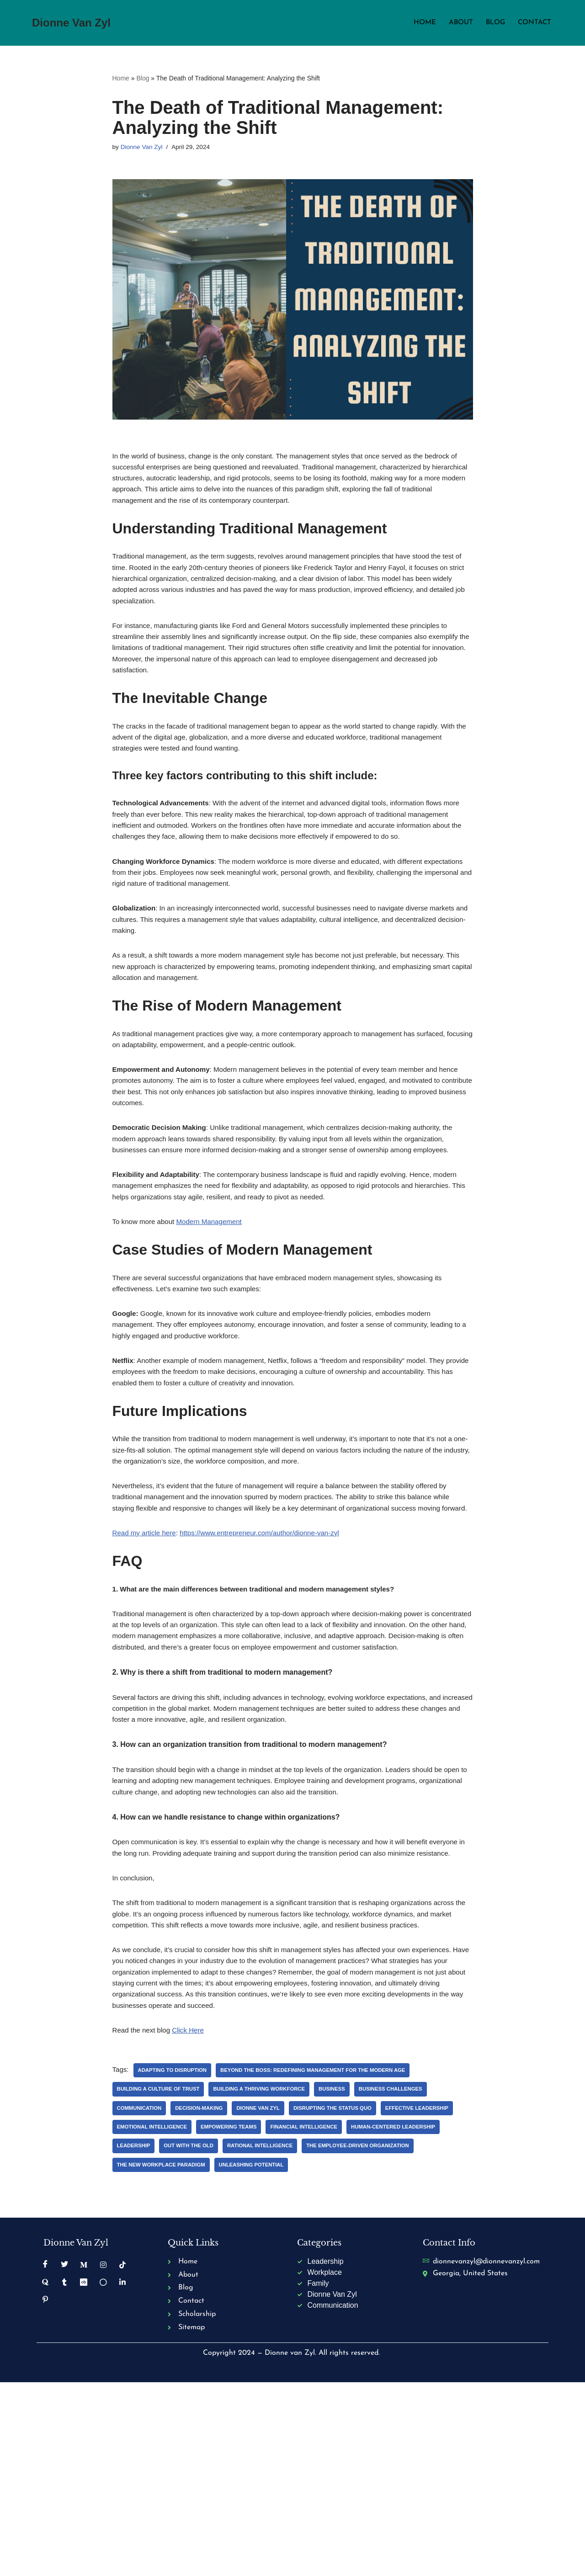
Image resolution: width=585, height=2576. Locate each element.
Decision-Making (203, 2296)
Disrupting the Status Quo (343, 2296)
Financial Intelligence (394, 2315)
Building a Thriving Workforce (267, 2276)
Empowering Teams (315, 2315)
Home (419, 23)
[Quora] (45, 2471)
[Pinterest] (45, 2489)
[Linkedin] (123, 2471)
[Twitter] (64, 2454)
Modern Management (215, 1306)
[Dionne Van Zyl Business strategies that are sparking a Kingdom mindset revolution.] (71, 23)
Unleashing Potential (381, 2353)
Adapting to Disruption (175, 2257)
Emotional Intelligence (234, 2315)
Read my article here (146, 1650)
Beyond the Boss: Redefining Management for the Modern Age (324, 2257)
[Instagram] (103, 2454)
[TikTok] (123, 2454)
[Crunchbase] (84, 2471)
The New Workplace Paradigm (286, 2353)
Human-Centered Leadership (161, 2334)
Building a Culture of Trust (161, 2276)
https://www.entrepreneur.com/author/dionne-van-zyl (268, 1650)
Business (343, 2276)
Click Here (192, 2216)
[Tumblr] (64, 2471)
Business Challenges (404, 2276)
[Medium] (84, 2454)
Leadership (237, 2334)
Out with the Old (295, 2334)
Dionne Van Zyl (143, 148)
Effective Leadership (150, 2315)
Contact (533, 23)
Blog (493, 23)
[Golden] (103, 2471)
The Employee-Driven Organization (171, 2353)
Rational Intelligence (370, 2334)
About (457, 23)
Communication (141, 2296)
